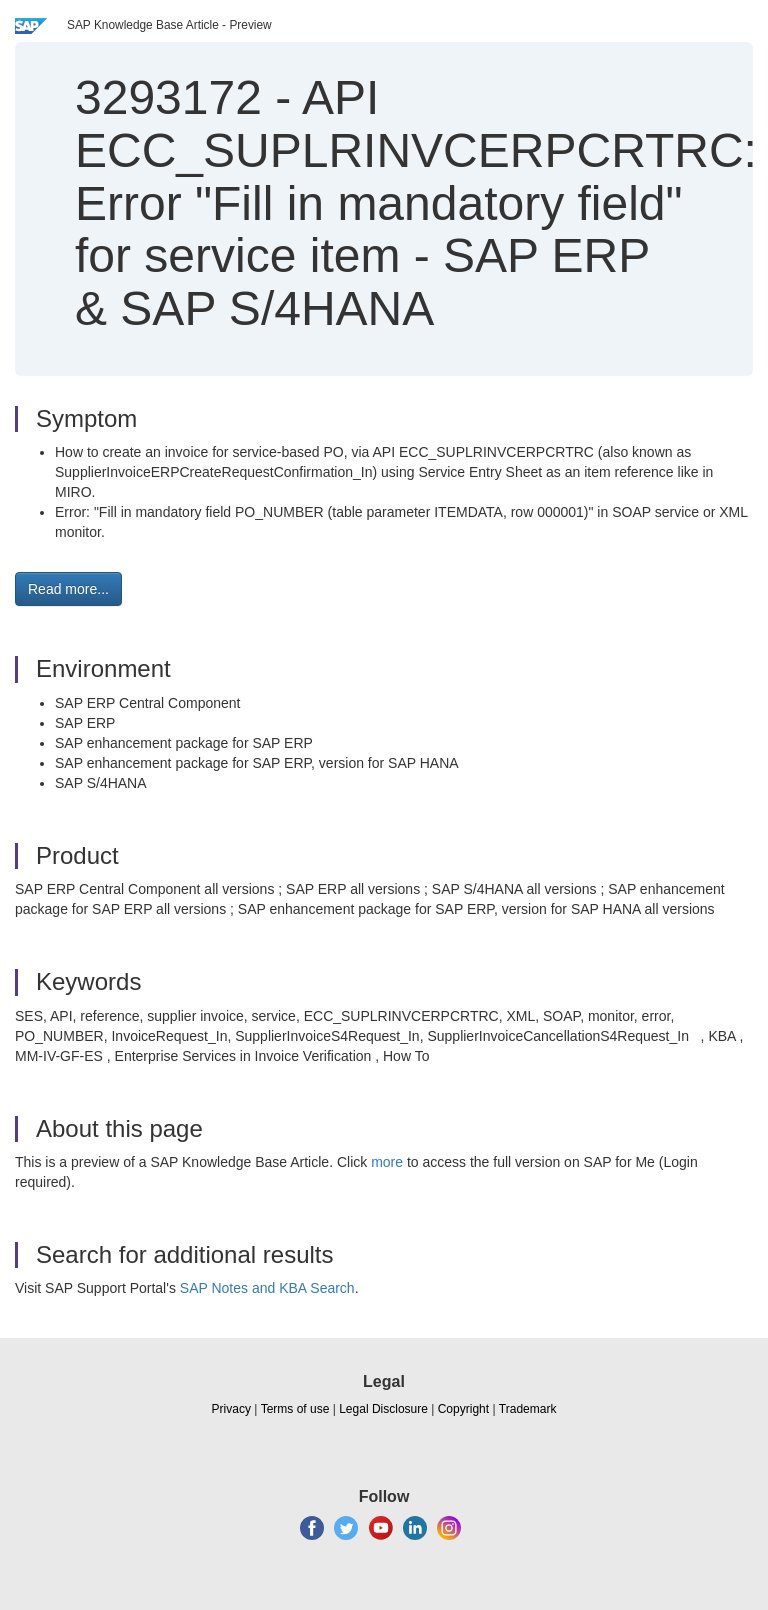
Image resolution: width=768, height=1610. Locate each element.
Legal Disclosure (383, 1409)
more (387, 1162)
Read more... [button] (68, 589)
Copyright (463, 1409)
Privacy (231, 1409)
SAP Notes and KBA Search (267, 1288)
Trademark (528, 1409)
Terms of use (295, 1409)
